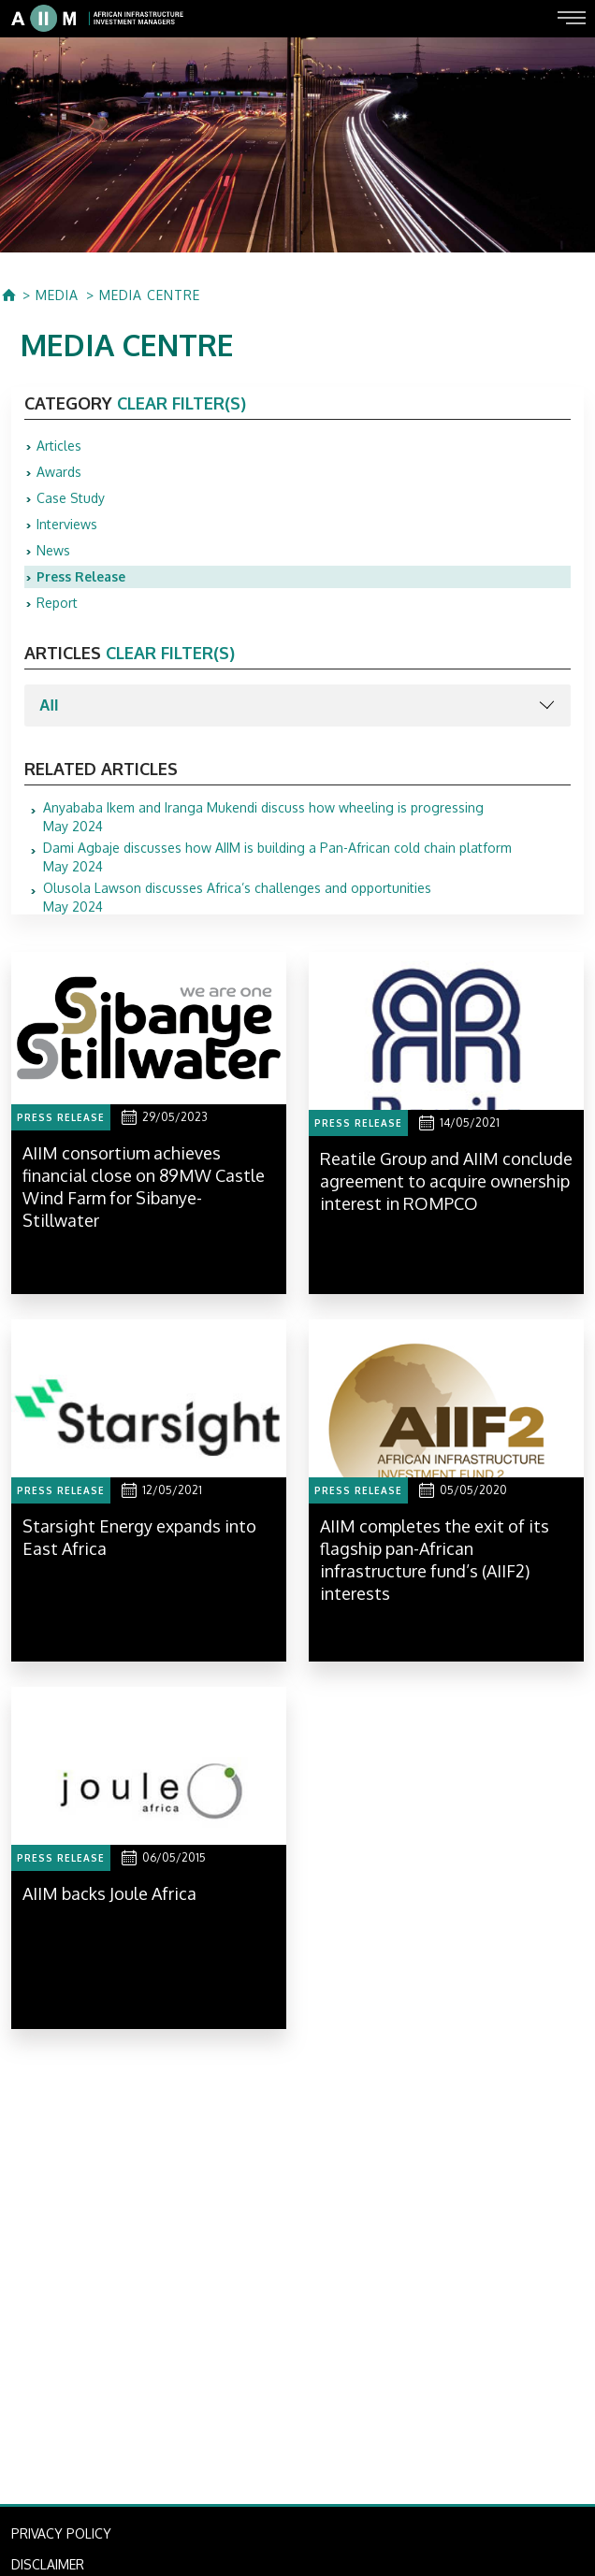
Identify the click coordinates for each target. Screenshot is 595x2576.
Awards (58, 472)
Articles (58, 445)
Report (57, 603)
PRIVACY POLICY (61, 2533)
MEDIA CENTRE (149, 295)
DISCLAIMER (47, 2564)
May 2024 (263, 817)
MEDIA (57, 295)
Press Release (80, 576)
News (53, 550)
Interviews (66, 524)
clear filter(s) (181, 403)
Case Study (70, 498)
